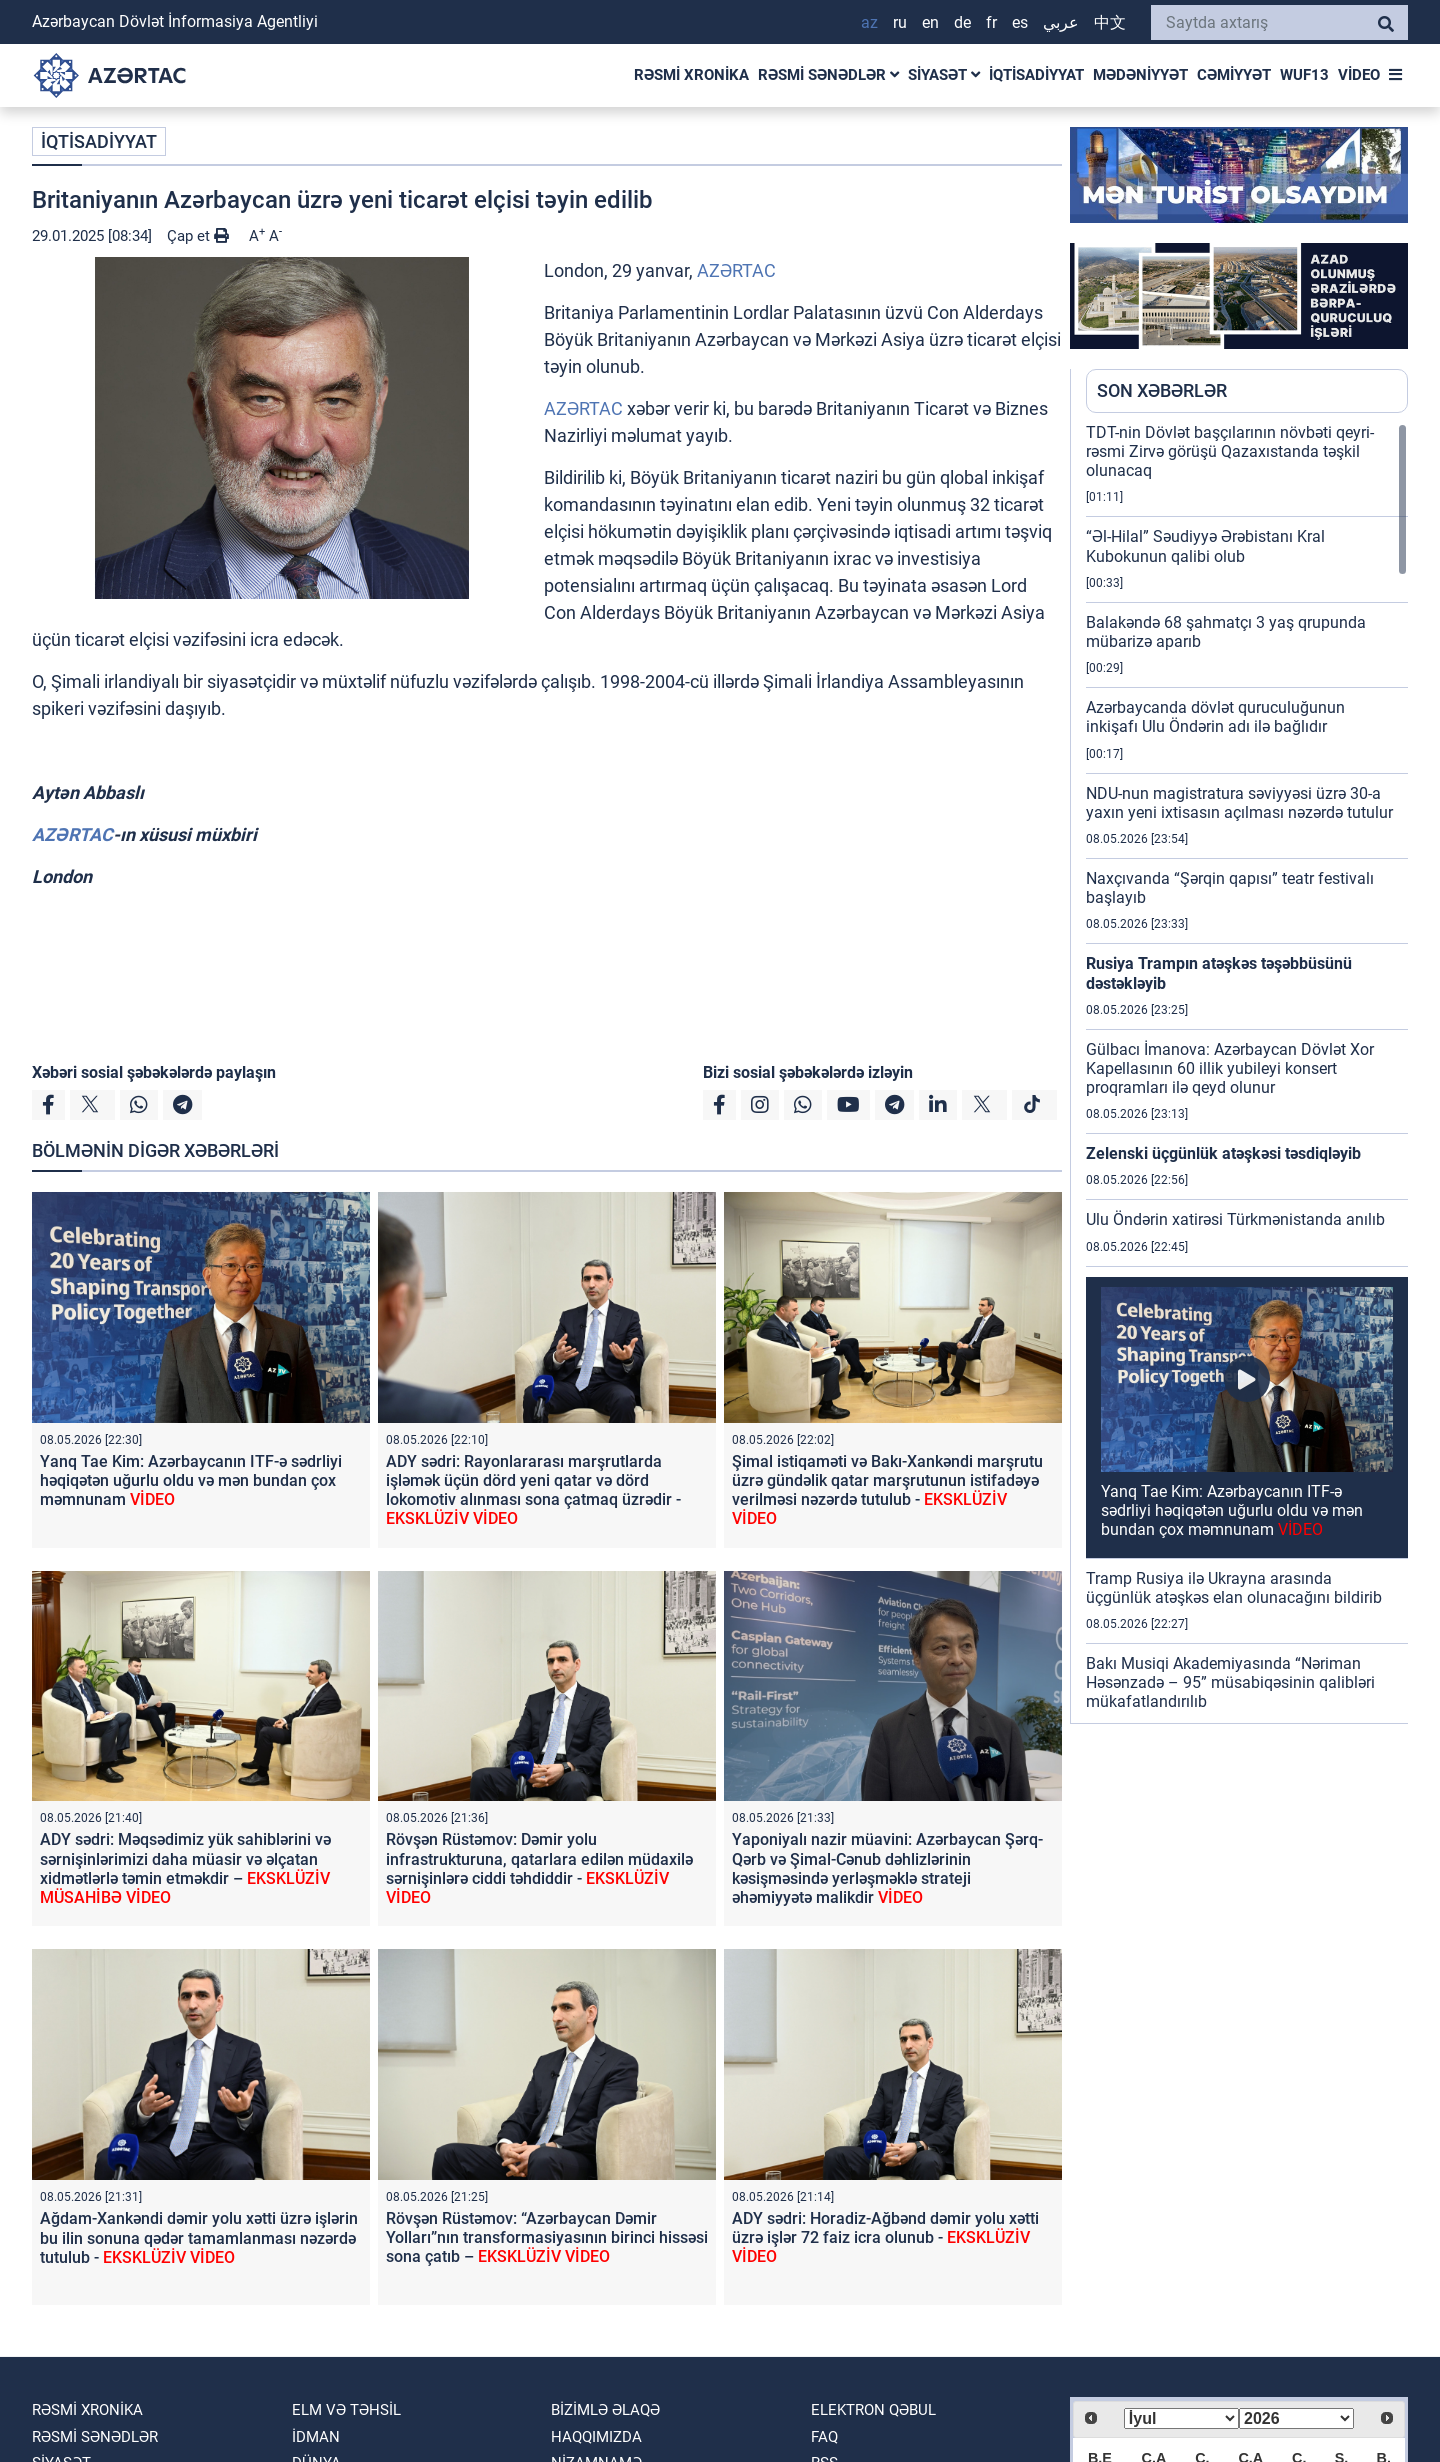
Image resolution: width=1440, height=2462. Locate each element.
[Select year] (1296, 2418)
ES (1020, 22)
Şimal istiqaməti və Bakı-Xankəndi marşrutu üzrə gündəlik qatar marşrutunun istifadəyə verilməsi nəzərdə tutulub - (887, 1490)
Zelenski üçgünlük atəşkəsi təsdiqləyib (1223, 1153)
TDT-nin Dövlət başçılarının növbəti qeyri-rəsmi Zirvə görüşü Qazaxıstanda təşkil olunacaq (1230, 451)
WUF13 (1304, 75)
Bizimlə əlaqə (605, 2410)
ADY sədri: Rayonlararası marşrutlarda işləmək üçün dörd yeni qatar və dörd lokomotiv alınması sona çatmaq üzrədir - (533, 1490)
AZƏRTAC (736, 270)
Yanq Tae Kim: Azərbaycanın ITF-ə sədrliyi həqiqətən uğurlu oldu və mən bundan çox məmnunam (191, 1480)
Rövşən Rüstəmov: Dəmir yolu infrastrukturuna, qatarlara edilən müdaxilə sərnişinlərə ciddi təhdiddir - (539, 1868)
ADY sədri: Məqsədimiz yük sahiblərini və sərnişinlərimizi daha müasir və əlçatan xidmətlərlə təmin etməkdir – (185, 1868)
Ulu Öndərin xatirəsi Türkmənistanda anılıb (1235, 1219)
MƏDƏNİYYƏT (1140, 75)
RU (900, 22)
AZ (869, 22)
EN (930, 22)
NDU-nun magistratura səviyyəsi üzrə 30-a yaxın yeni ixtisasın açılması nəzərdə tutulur (1239, 803)
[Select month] (1181, 2418)
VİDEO (1359, 75)
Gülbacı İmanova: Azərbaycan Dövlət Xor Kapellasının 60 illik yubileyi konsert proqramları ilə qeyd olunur (1230, 1068)
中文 (1110, 22)
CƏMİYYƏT (1234, 75)
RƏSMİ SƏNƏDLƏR (828, 75)
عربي (1061, 22)
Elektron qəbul (873, 2410)
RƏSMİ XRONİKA (691, 75)
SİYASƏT (944, 75)
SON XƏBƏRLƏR (1162, 390)
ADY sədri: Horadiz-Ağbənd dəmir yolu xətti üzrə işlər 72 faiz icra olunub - (885, 2237)
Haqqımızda (596, 2437)
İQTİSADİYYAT (1036, 75)
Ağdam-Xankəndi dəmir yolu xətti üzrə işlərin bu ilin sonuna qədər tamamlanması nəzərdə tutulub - (199, 2237)
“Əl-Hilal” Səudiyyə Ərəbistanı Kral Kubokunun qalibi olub (1205, 546)
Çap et (198, 236)
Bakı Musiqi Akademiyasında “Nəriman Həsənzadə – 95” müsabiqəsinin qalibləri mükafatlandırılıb (1230, 1682)
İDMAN (316, 2437)
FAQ (824, 2437)
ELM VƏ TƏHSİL (346, 2410)
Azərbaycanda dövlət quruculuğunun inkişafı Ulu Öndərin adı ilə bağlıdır (1215, 717)
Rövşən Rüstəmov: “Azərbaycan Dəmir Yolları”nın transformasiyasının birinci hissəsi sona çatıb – (547, 2237)
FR (991, 22)
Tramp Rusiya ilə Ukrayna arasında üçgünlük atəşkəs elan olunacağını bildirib (1234, 1588)
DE (962, 22)
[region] (1247, 1073)
